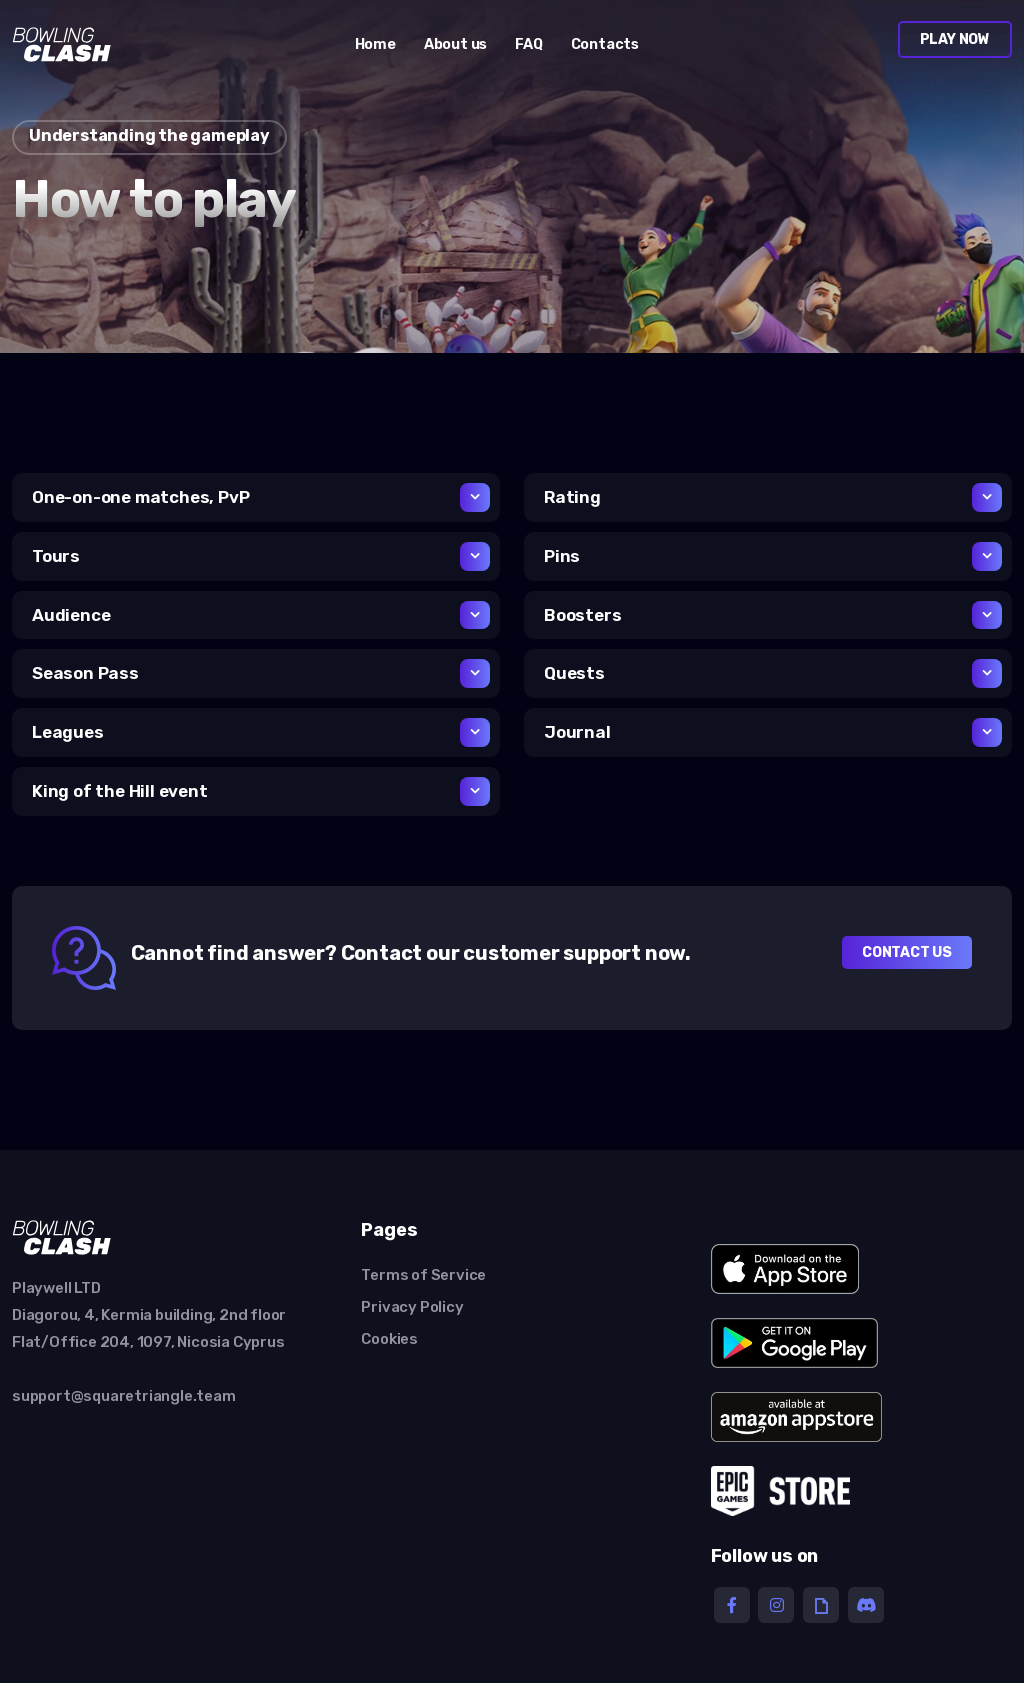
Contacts (605, 44)
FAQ (528, 44)
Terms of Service (423, 1275)
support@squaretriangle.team (124, 1396)
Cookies (389, 1339)
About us (455, 44)
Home (375, 44)
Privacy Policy (412, 1307)
